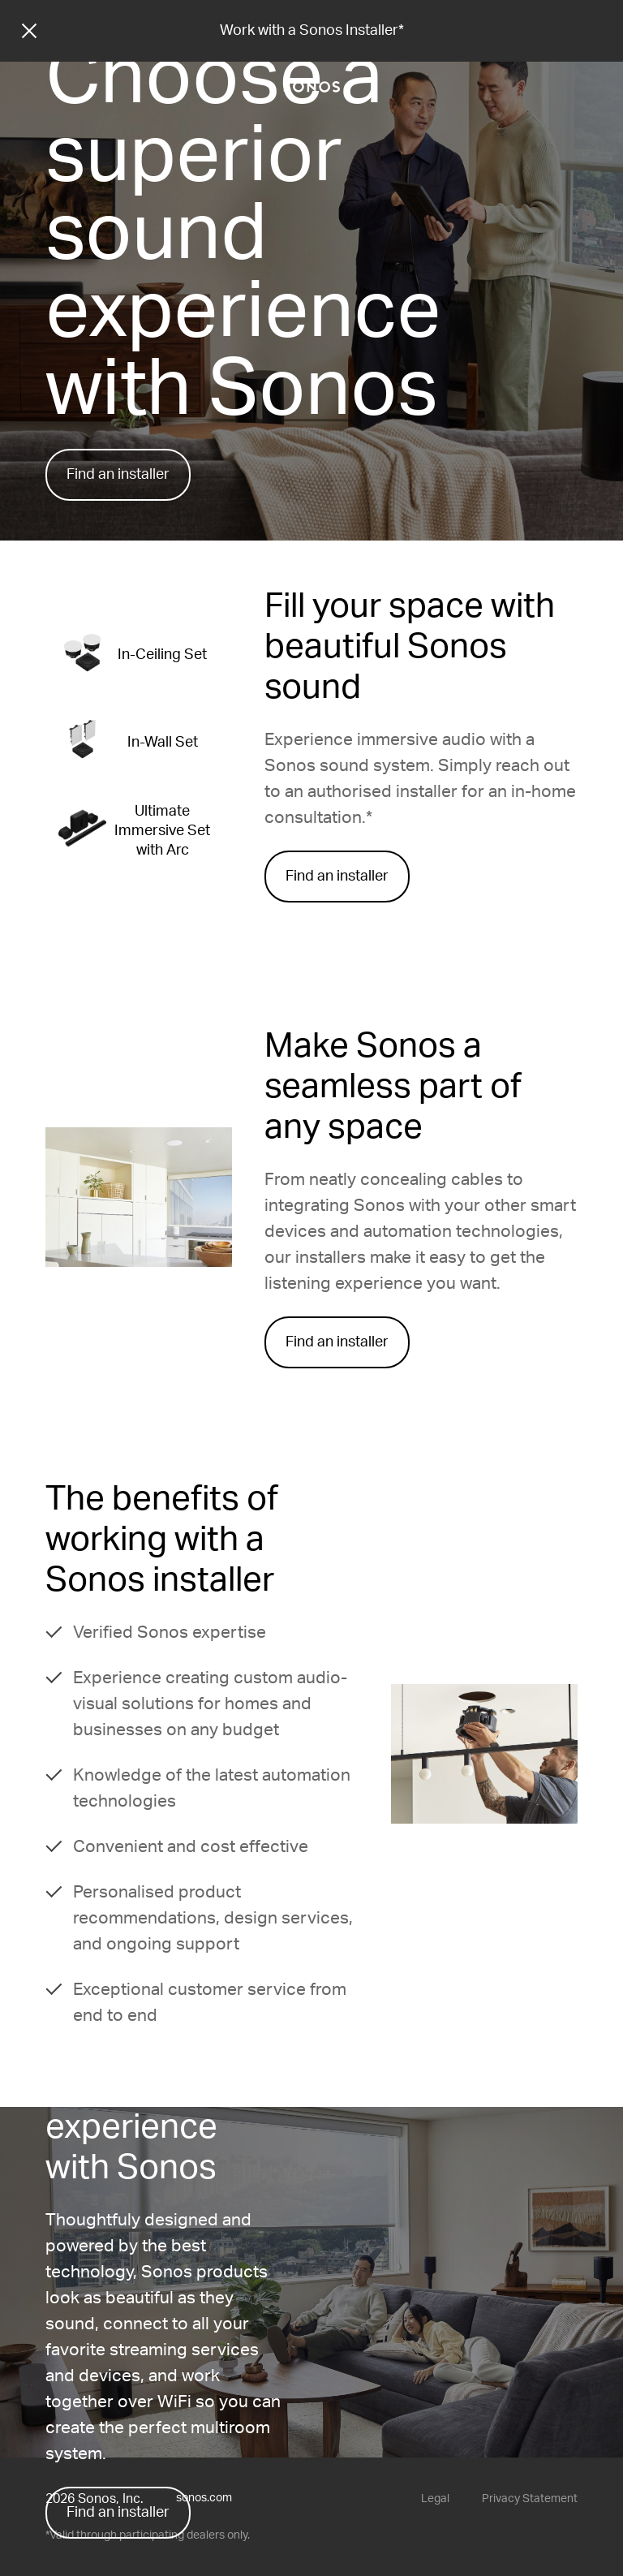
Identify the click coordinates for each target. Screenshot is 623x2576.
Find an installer (118, 474)
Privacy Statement (530, 2499)
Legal (435, 2499)
